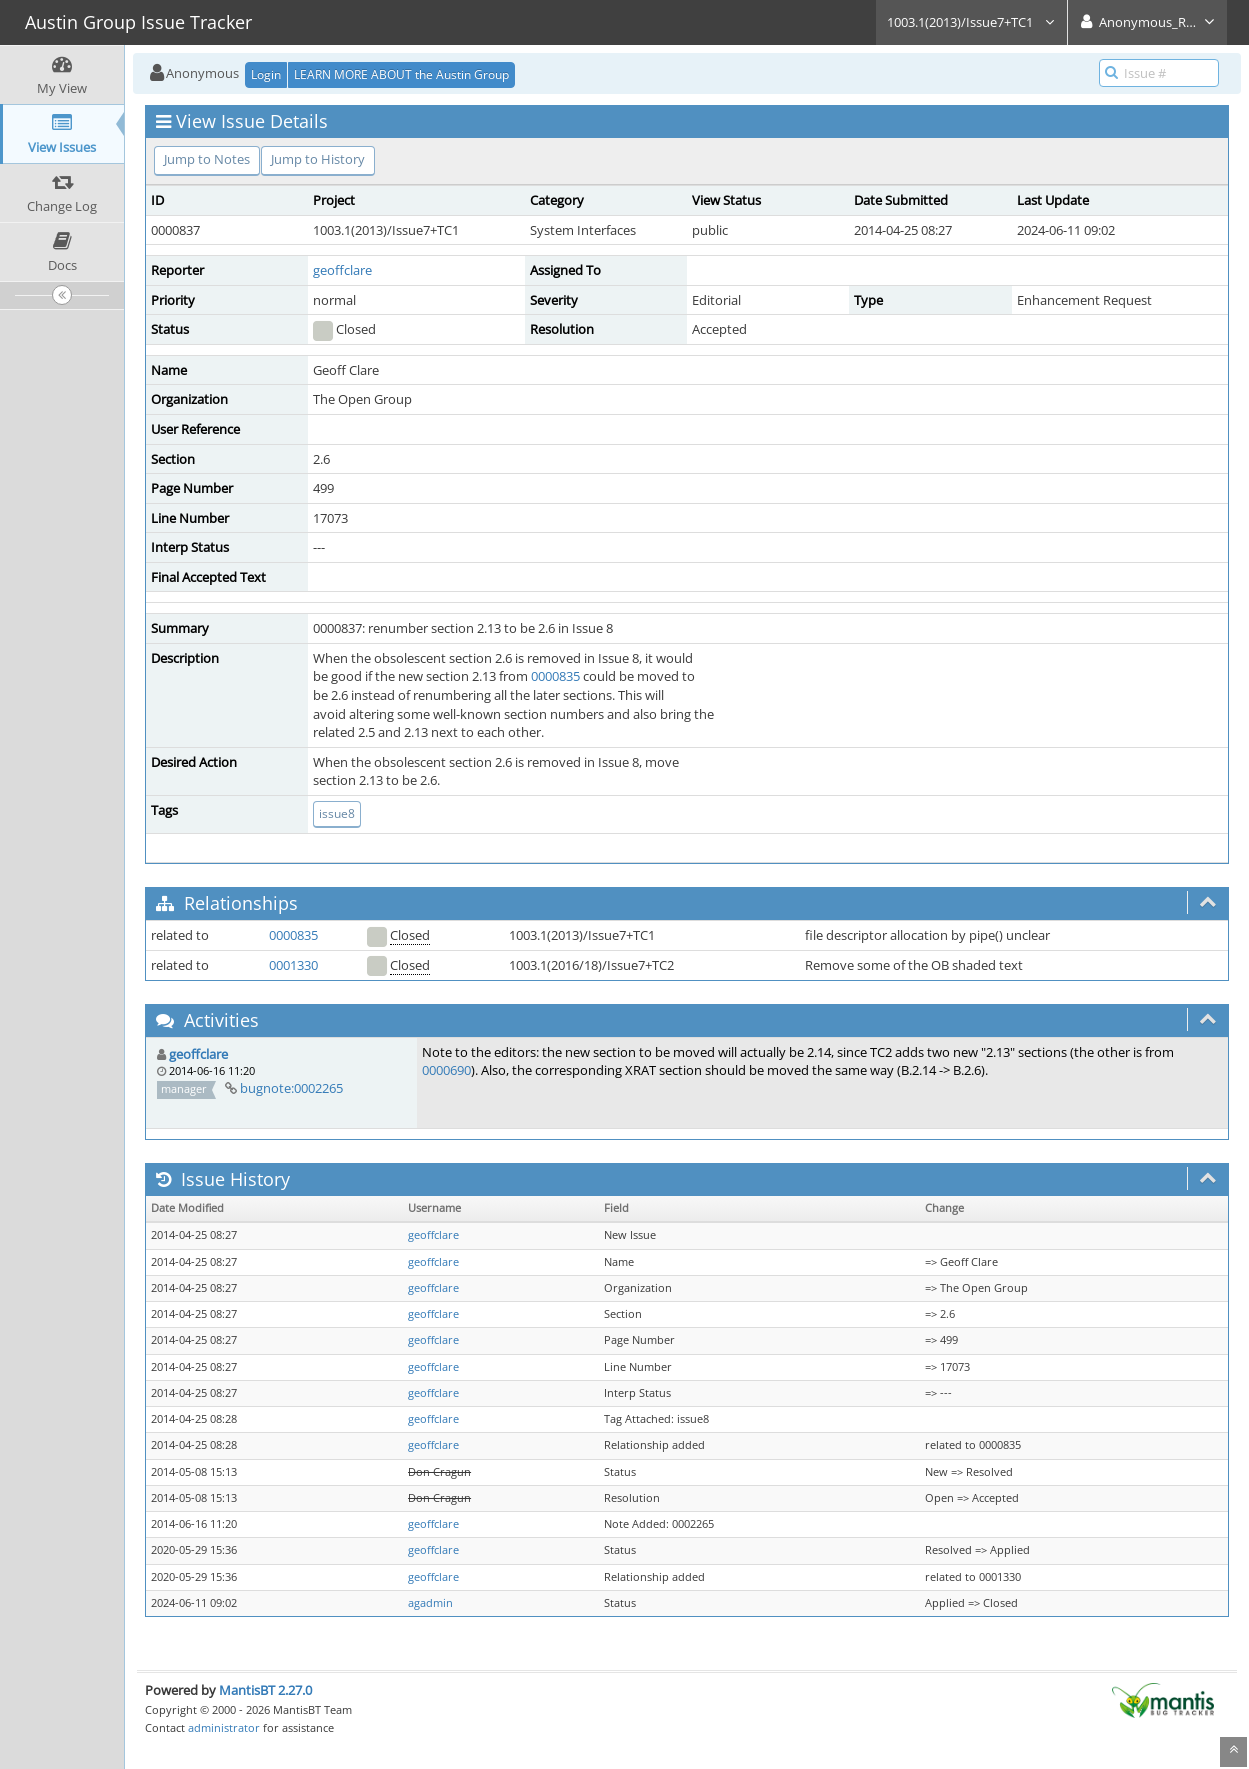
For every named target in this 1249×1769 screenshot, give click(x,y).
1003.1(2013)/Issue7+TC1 (971, 22)
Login (266, 74)
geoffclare (342, 270)
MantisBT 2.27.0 (265, 1690)
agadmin (430, 1603)
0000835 (555, 676)
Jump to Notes (207, 159)
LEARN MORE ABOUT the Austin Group (401, 74)
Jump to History (318, 159)
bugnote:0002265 (291, 1088)
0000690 (446, 1070)
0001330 (293, 965)
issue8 (337, 813)
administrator (224, 1727)
